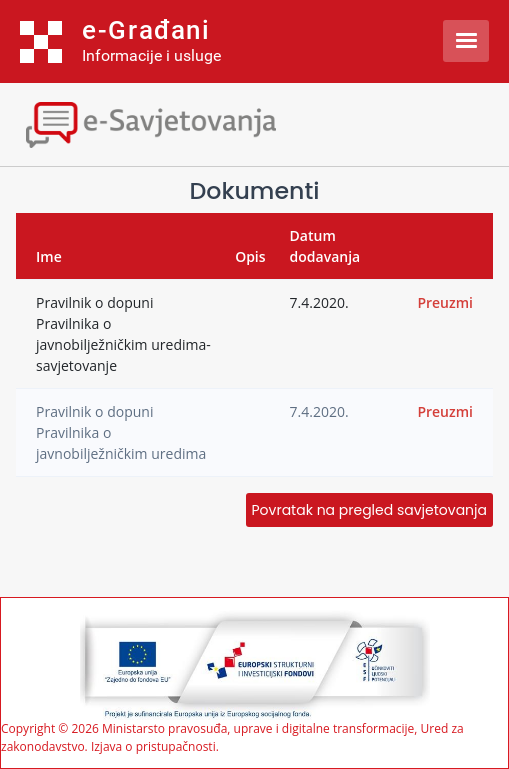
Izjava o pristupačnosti (153, 746)
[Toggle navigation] (175, 122)
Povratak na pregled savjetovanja (369, 510)
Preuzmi (445, 302)
